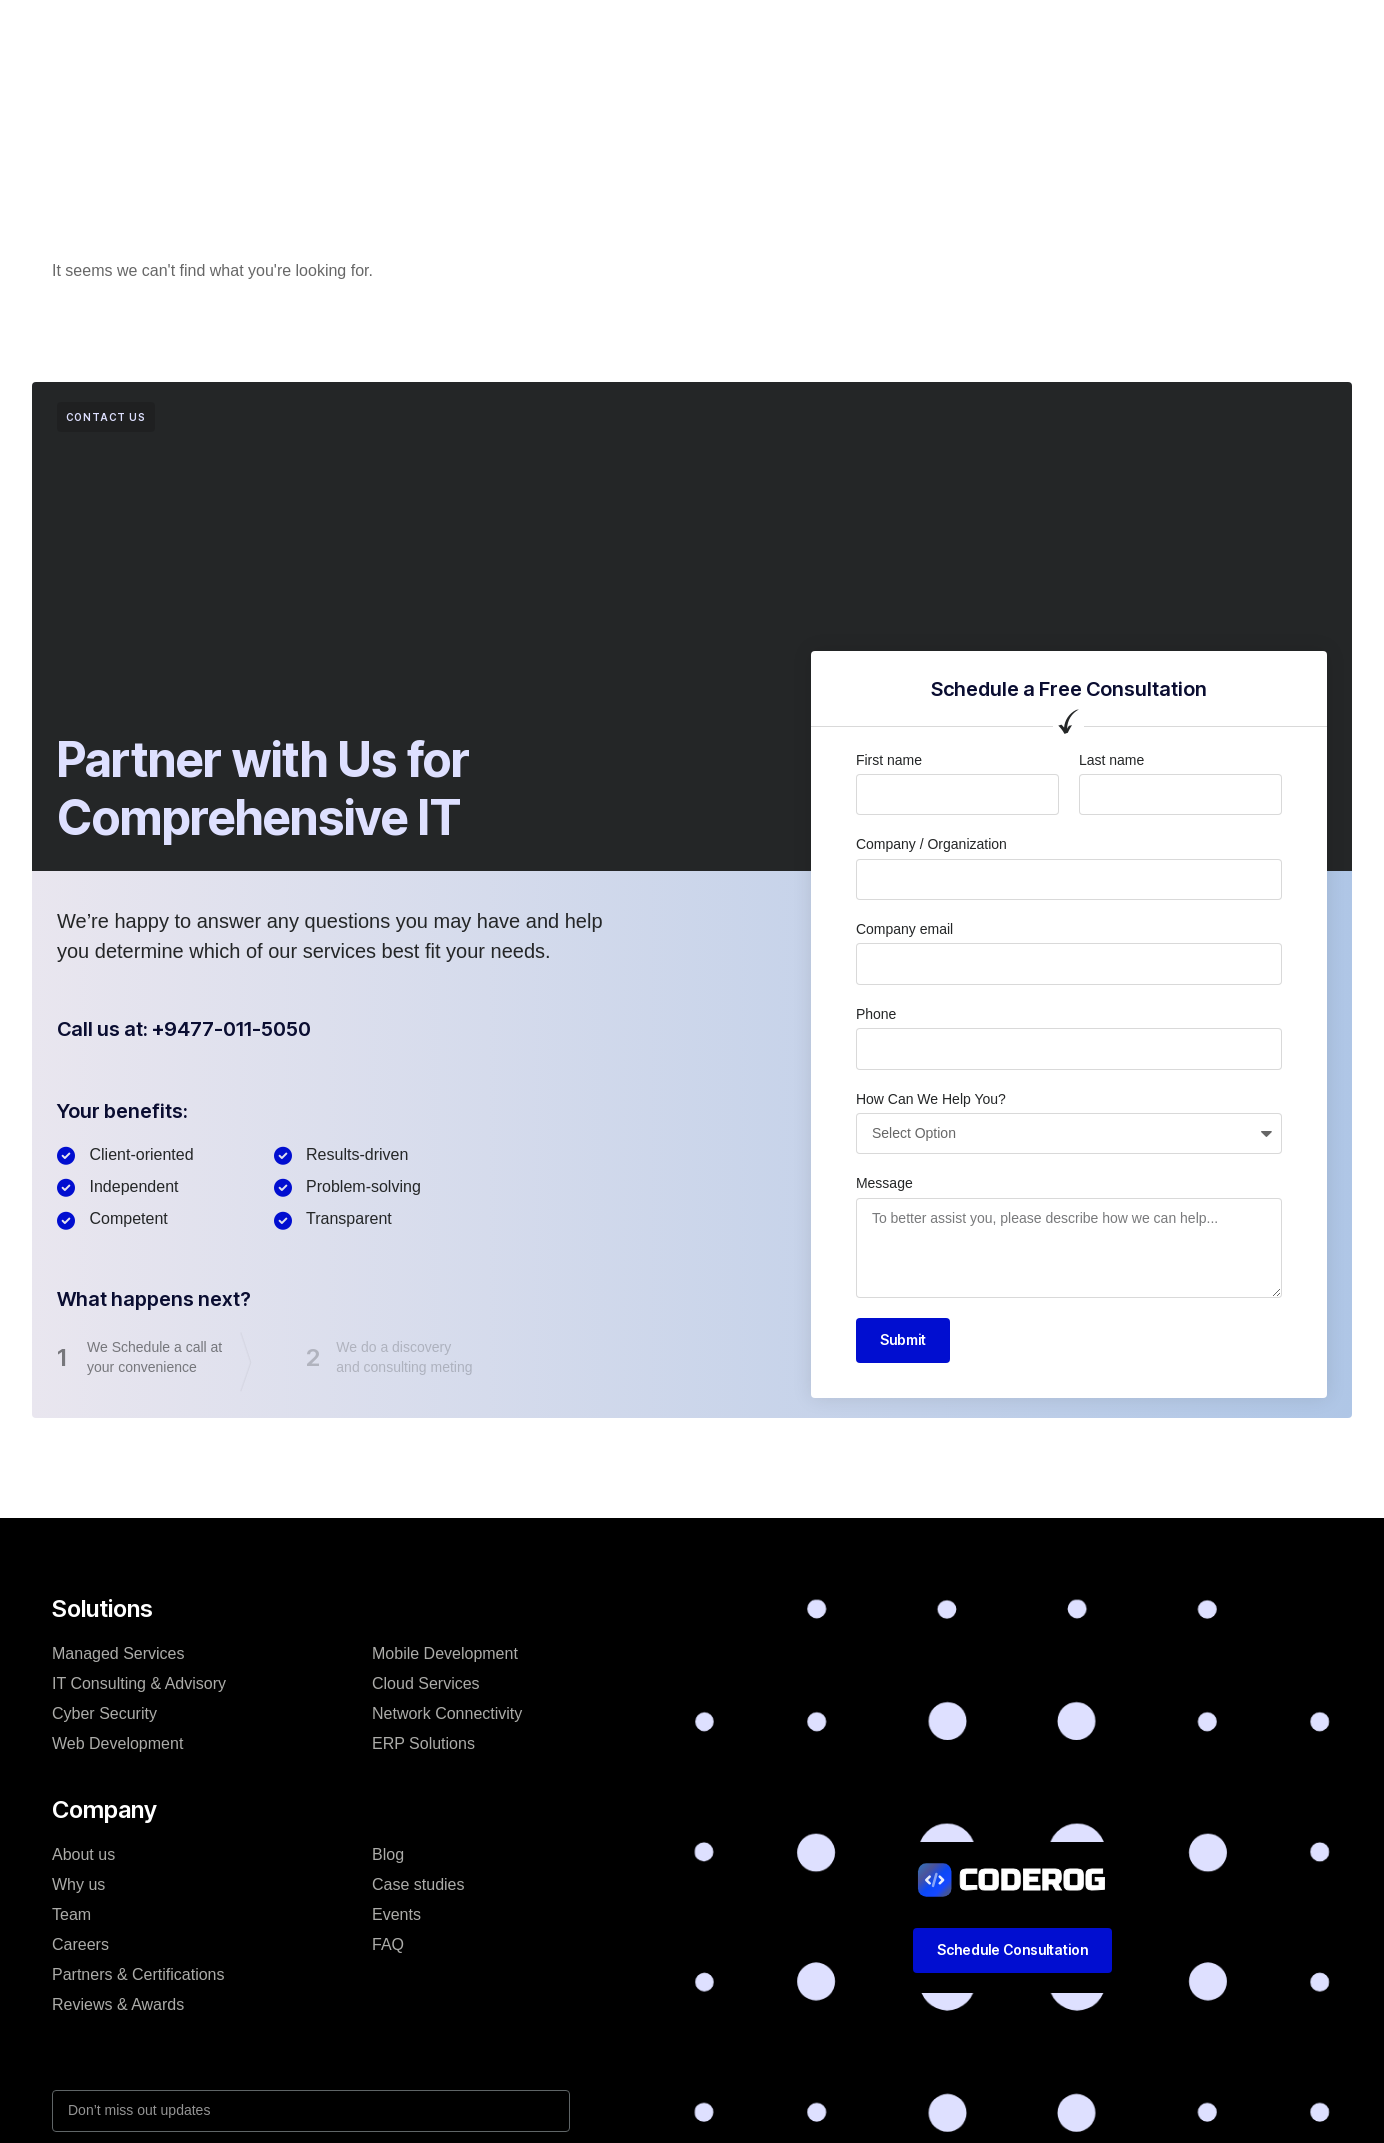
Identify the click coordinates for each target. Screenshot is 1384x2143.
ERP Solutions (423, 1743)
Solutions (450, 34)
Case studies (669, 34)
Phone (876, 1014)
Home (361, 34)
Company (553, 34)
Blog (767, 34)
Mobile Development (445, 1653)
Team (71, 1914)
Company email (904, 929)
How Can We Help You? (931, 1099)
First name (889, 760)
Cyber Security (104, 1713)
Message (884, 1183)
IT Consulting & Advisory (139, 1683)
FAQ (388, 1944)
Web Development (117, 1743)
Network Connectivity (447, 1713)
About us (83, 1854)
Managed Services (118, 1653)
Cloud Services (426, 1683)
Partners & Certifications (138, 1974)
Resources (856, 34)
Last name (1111, 760)
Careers (80, 1944)
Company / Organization (931, 844)
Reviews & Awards (118, 2004)
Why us (78, 1884)
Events (396, 1914)
